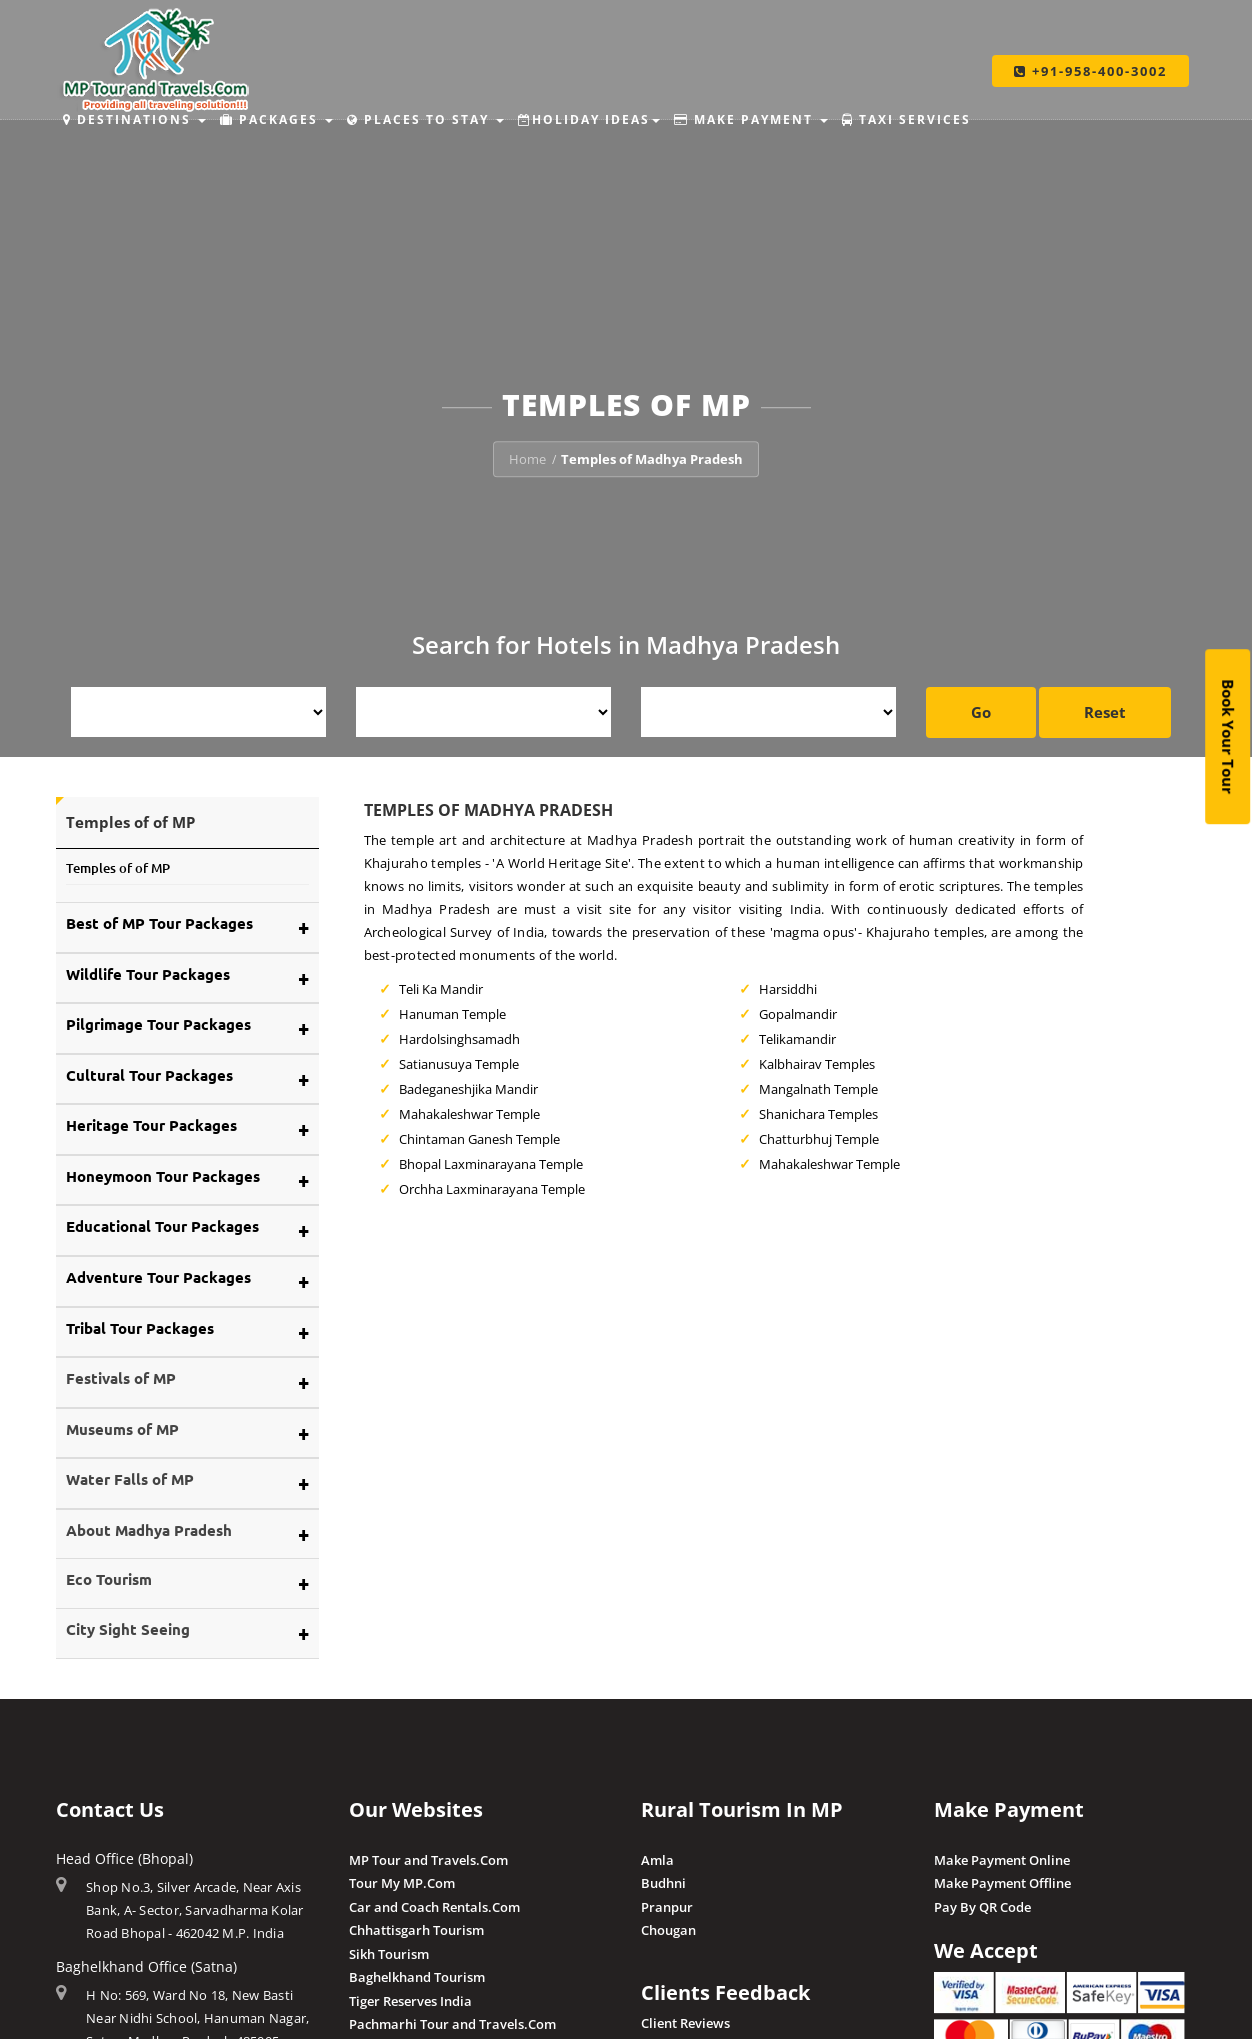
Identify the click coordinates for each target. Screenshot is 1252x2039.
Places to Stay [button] (425, 119)
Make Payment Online (1002, 1860)
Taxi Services (906, 119)
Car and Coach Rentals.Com (434, 1907)
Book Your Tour (1228, 736)
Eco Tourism (109, 1579)
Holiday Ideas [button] (589, 119)
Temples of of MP (118, 868)
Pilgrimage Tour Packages (158, 1024)
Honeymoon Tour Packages (163, 1176)
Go (981, 712)
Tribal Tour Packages (140, 1328)
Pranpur (667, 1907)
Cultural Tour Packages (149, 1075)
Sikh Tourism (389, 1954)
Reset (1105, 712)
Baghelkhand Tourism (417, 1977)
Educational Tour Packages (162, 1226)
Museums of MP (122, 1429)
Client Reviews (685, 2023)
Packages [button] (276, 119)
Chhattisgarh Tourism (416, 1930)
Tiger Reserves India (410, 2001)
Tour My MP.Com (402, 1883)
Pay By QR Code (982, 1907)
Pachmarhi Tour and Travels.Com (452, 2024)
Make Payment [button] (751, 119)
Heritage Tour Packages (151, 1125)
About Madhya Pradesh (149, 1530)
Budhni (663, 1883)
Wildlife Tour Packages (148, 974)
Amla (657, 1860)
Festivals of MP (121, 1378)
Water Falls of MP (130, 1479)
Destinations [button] (134, 119)
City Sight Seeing (128, 1629)
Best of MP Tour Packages (159, 923)
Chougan (668, 1930)
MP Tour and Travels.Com (428, 1860)
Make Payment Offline (1002, 1883)
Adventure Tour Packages (158, 1277)
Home (527, 459)
